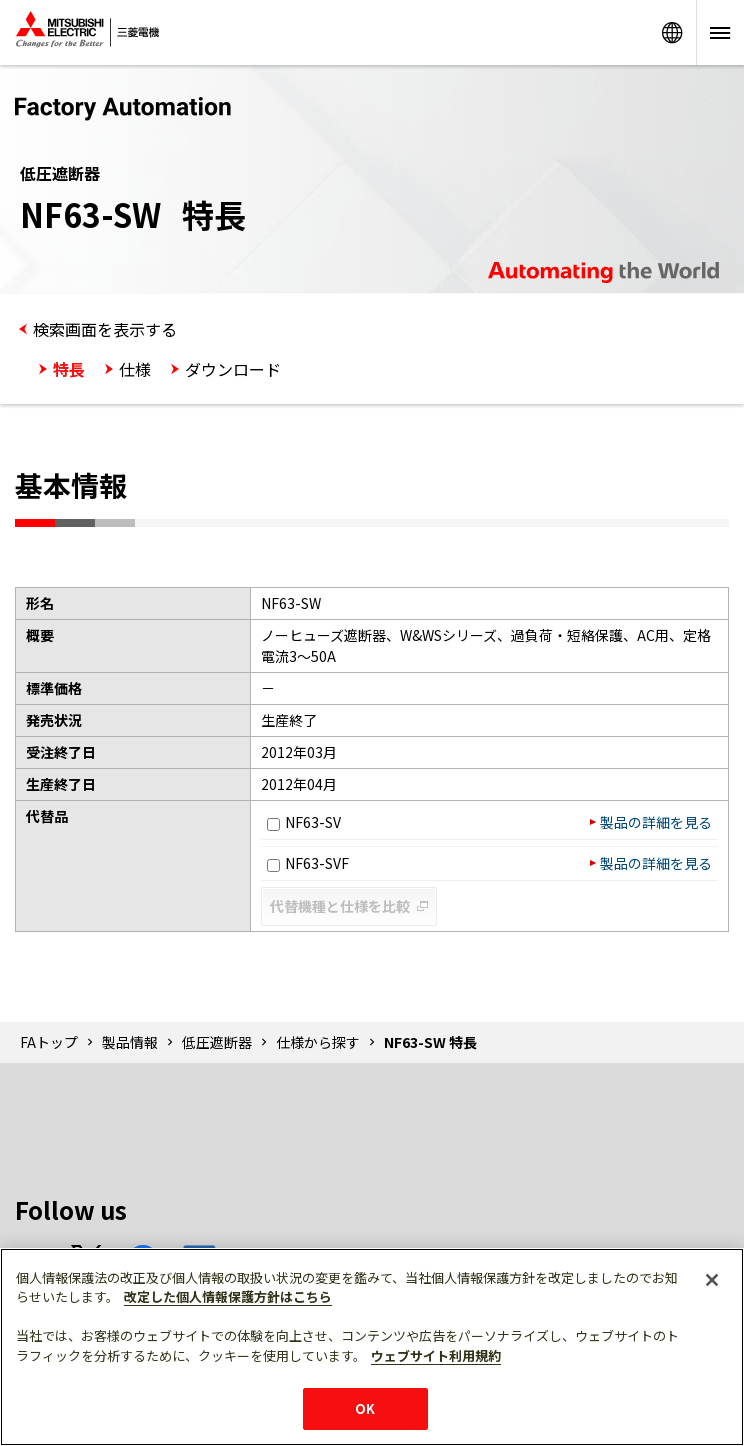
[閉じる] (712, 1280)
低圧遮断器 (217, 1042)
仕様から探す (318, 1042)
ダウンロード (233, 369)
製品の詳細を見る (656, 822)
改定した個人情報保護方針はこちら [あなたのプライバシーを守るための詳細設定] (228, 1296)
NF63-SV (304, 822)
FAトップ (49, 1042)
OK (365, 1408)
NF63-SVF (308, 863)
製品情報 (130, 1042)
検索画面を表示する (105, 329)
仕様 (135, 369)
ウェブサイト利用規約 (436, 1355)
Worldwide (672, 32)
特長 (69, 369)
